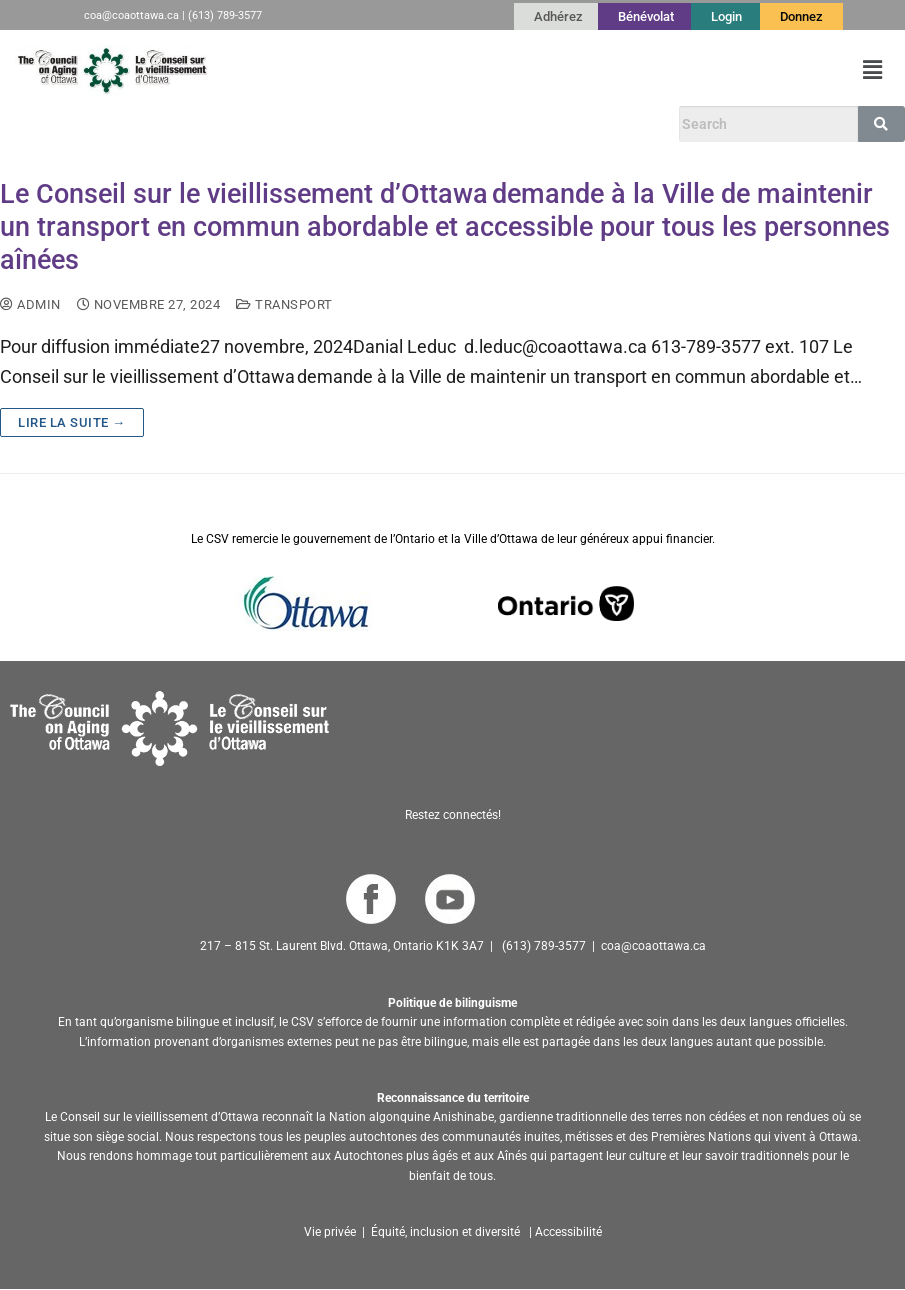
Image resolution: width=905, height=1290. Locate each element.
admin (30, 304)
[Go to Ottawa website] (304, 601)
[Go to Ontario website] (566, 601)
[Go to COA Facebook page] (370, 898)
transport (284, 304)
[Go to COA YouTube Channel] (449, 898)
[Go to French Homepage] (112, 70)
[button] (873, 70)
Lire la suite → (72, 422)
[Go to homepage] (169, 726)
